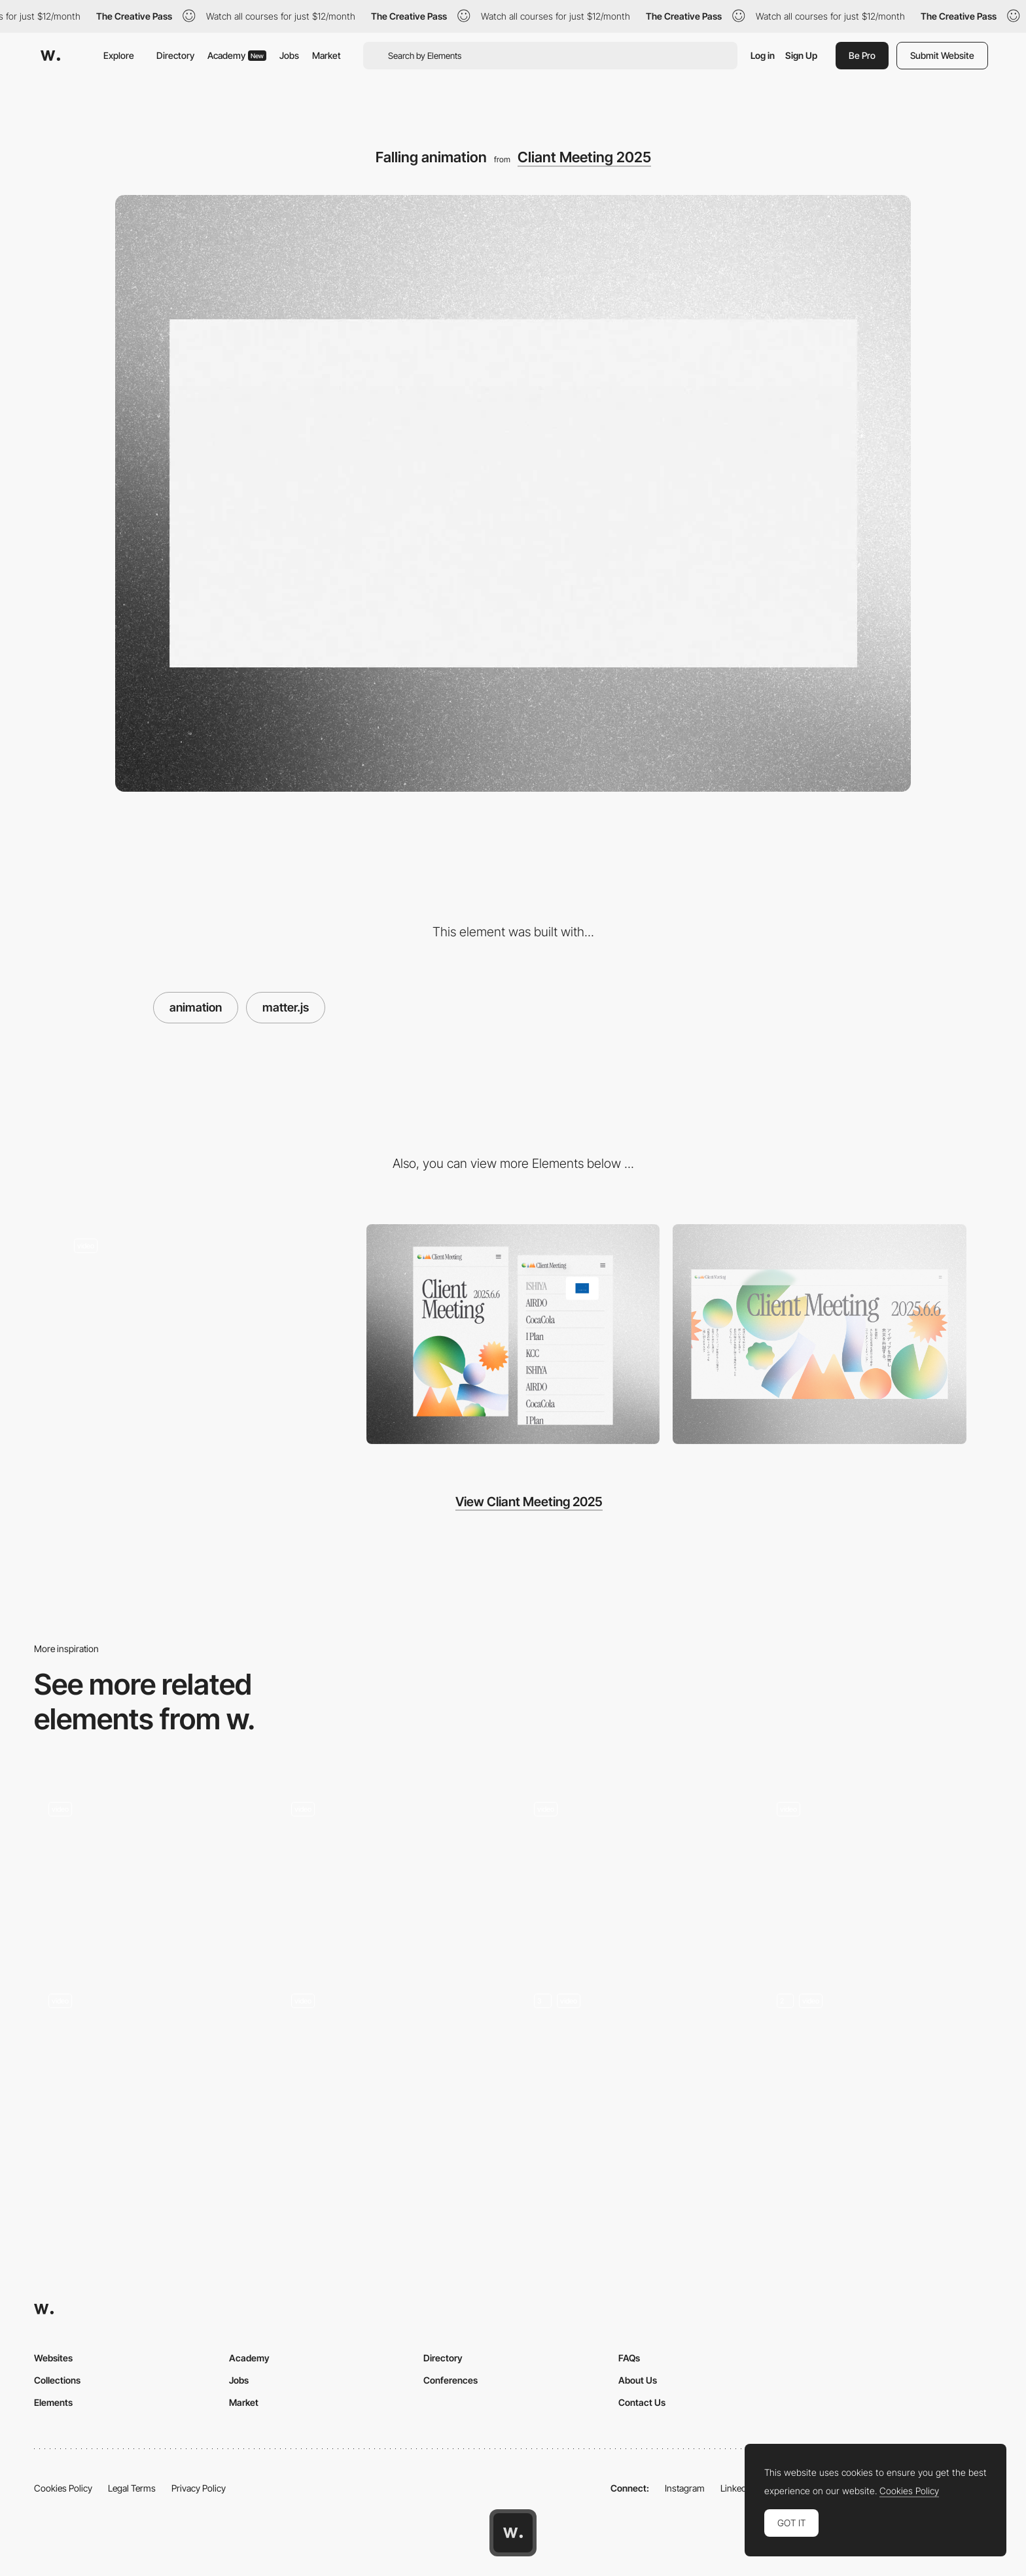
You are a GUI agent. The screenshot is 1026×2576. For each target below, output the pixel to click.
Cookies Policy (63, 2488)
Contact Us (641, 2402)
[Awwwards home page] (513, 2532)
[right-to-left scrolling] (206, 1334)
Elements (53, 2402)
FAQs (629, 2357)
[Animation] (391, 1874)
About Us (637, 2380)
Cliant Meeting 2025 (584, 157)
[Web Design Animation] (149, 1874)
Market (326, 55)
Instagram (685, 2488)
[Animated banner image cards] (877, 1874)
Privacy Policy (198, 2488)
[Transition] (634, 1874)
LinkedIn (737, 2488)
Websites (53, 2357)
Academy (236, 55)
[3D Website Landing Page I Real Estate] (391, 2065)
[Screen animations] (634, 2065)
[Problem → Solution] (149, 2065)
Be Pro (862, 55)
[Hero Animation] (877, 2065)
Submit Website (942, 55)
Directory (175, 55)
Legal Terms (132, 2488)
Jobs (289, 55)
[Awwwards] (50, 55)
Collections (57, 2380)
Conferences (450, 2380)
